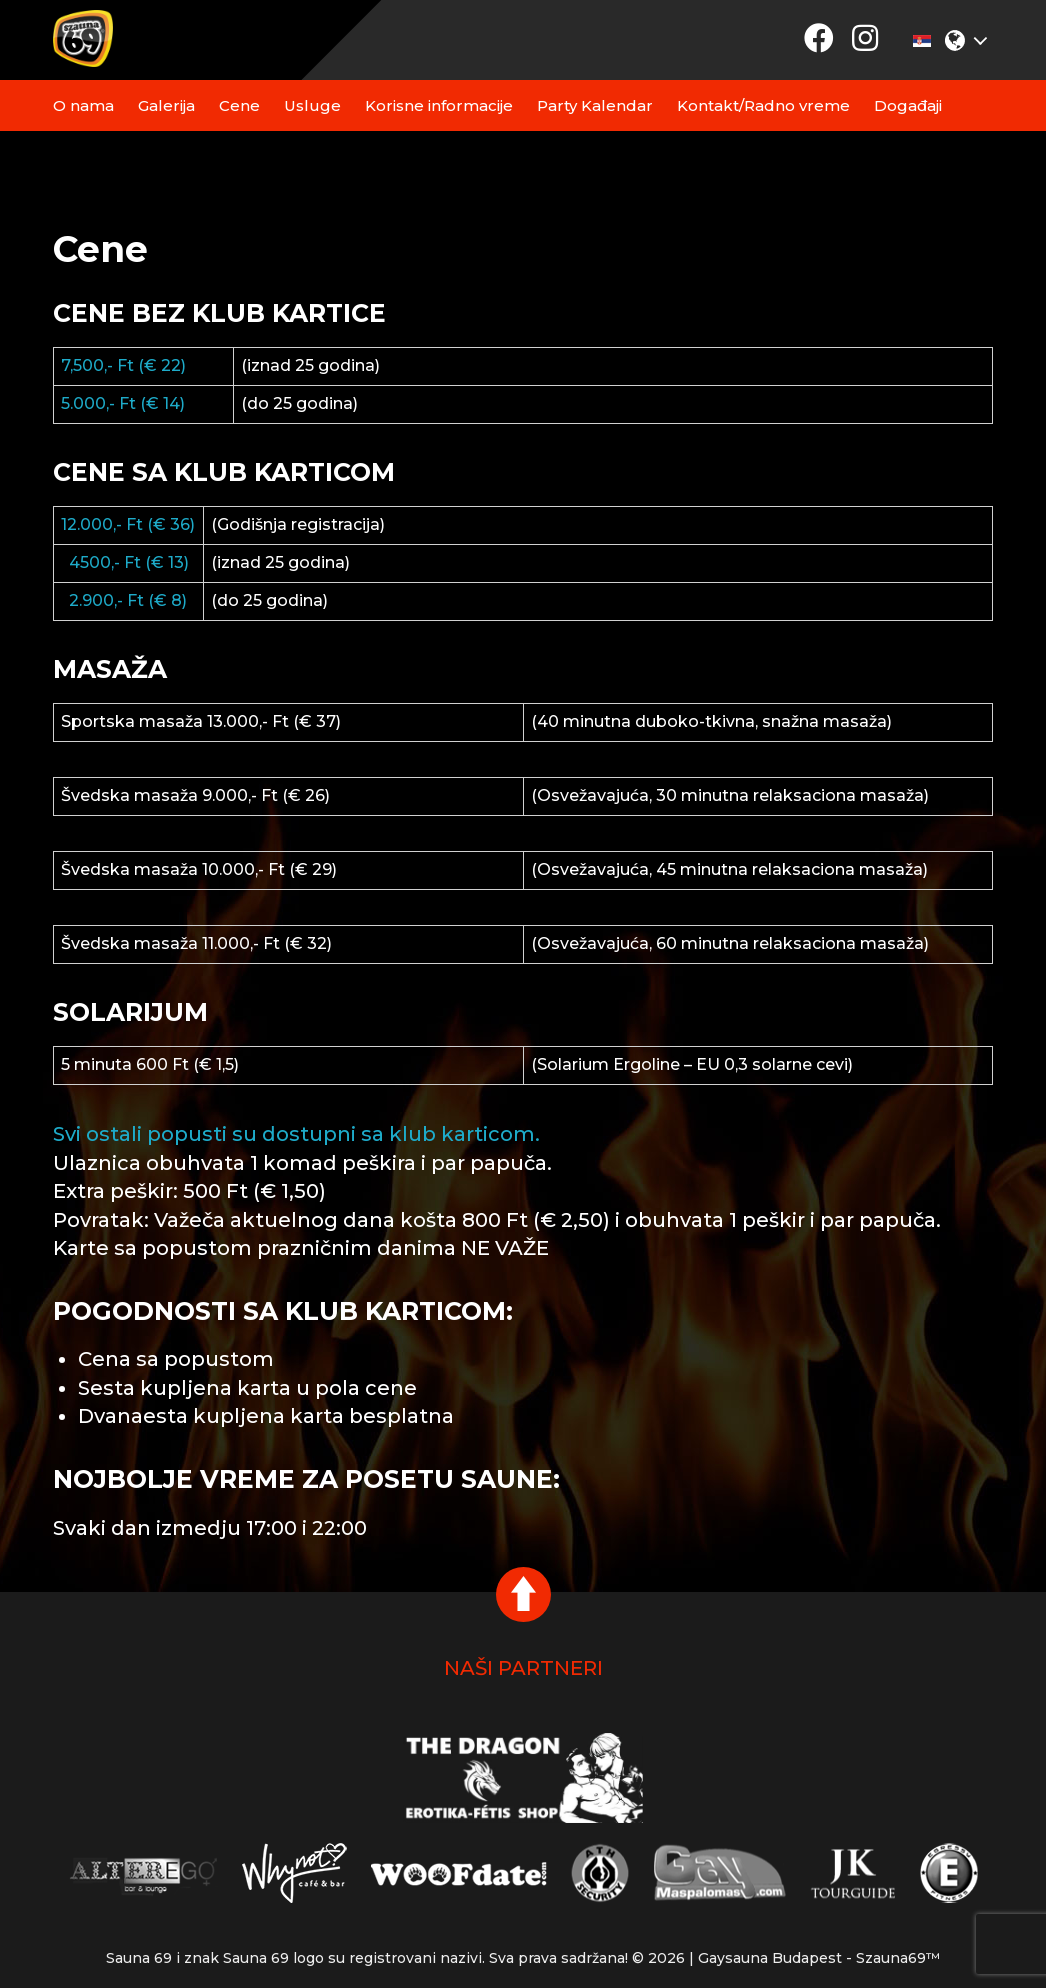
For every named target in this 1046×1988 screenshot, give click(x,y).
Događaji (908, 105)
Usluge (312, 105)
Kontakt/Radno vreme (763, 105)
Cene (239, 105)
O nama (83, 105)
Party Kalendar (595, 105)
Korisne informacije (439, 105)
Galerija (166, 105)
